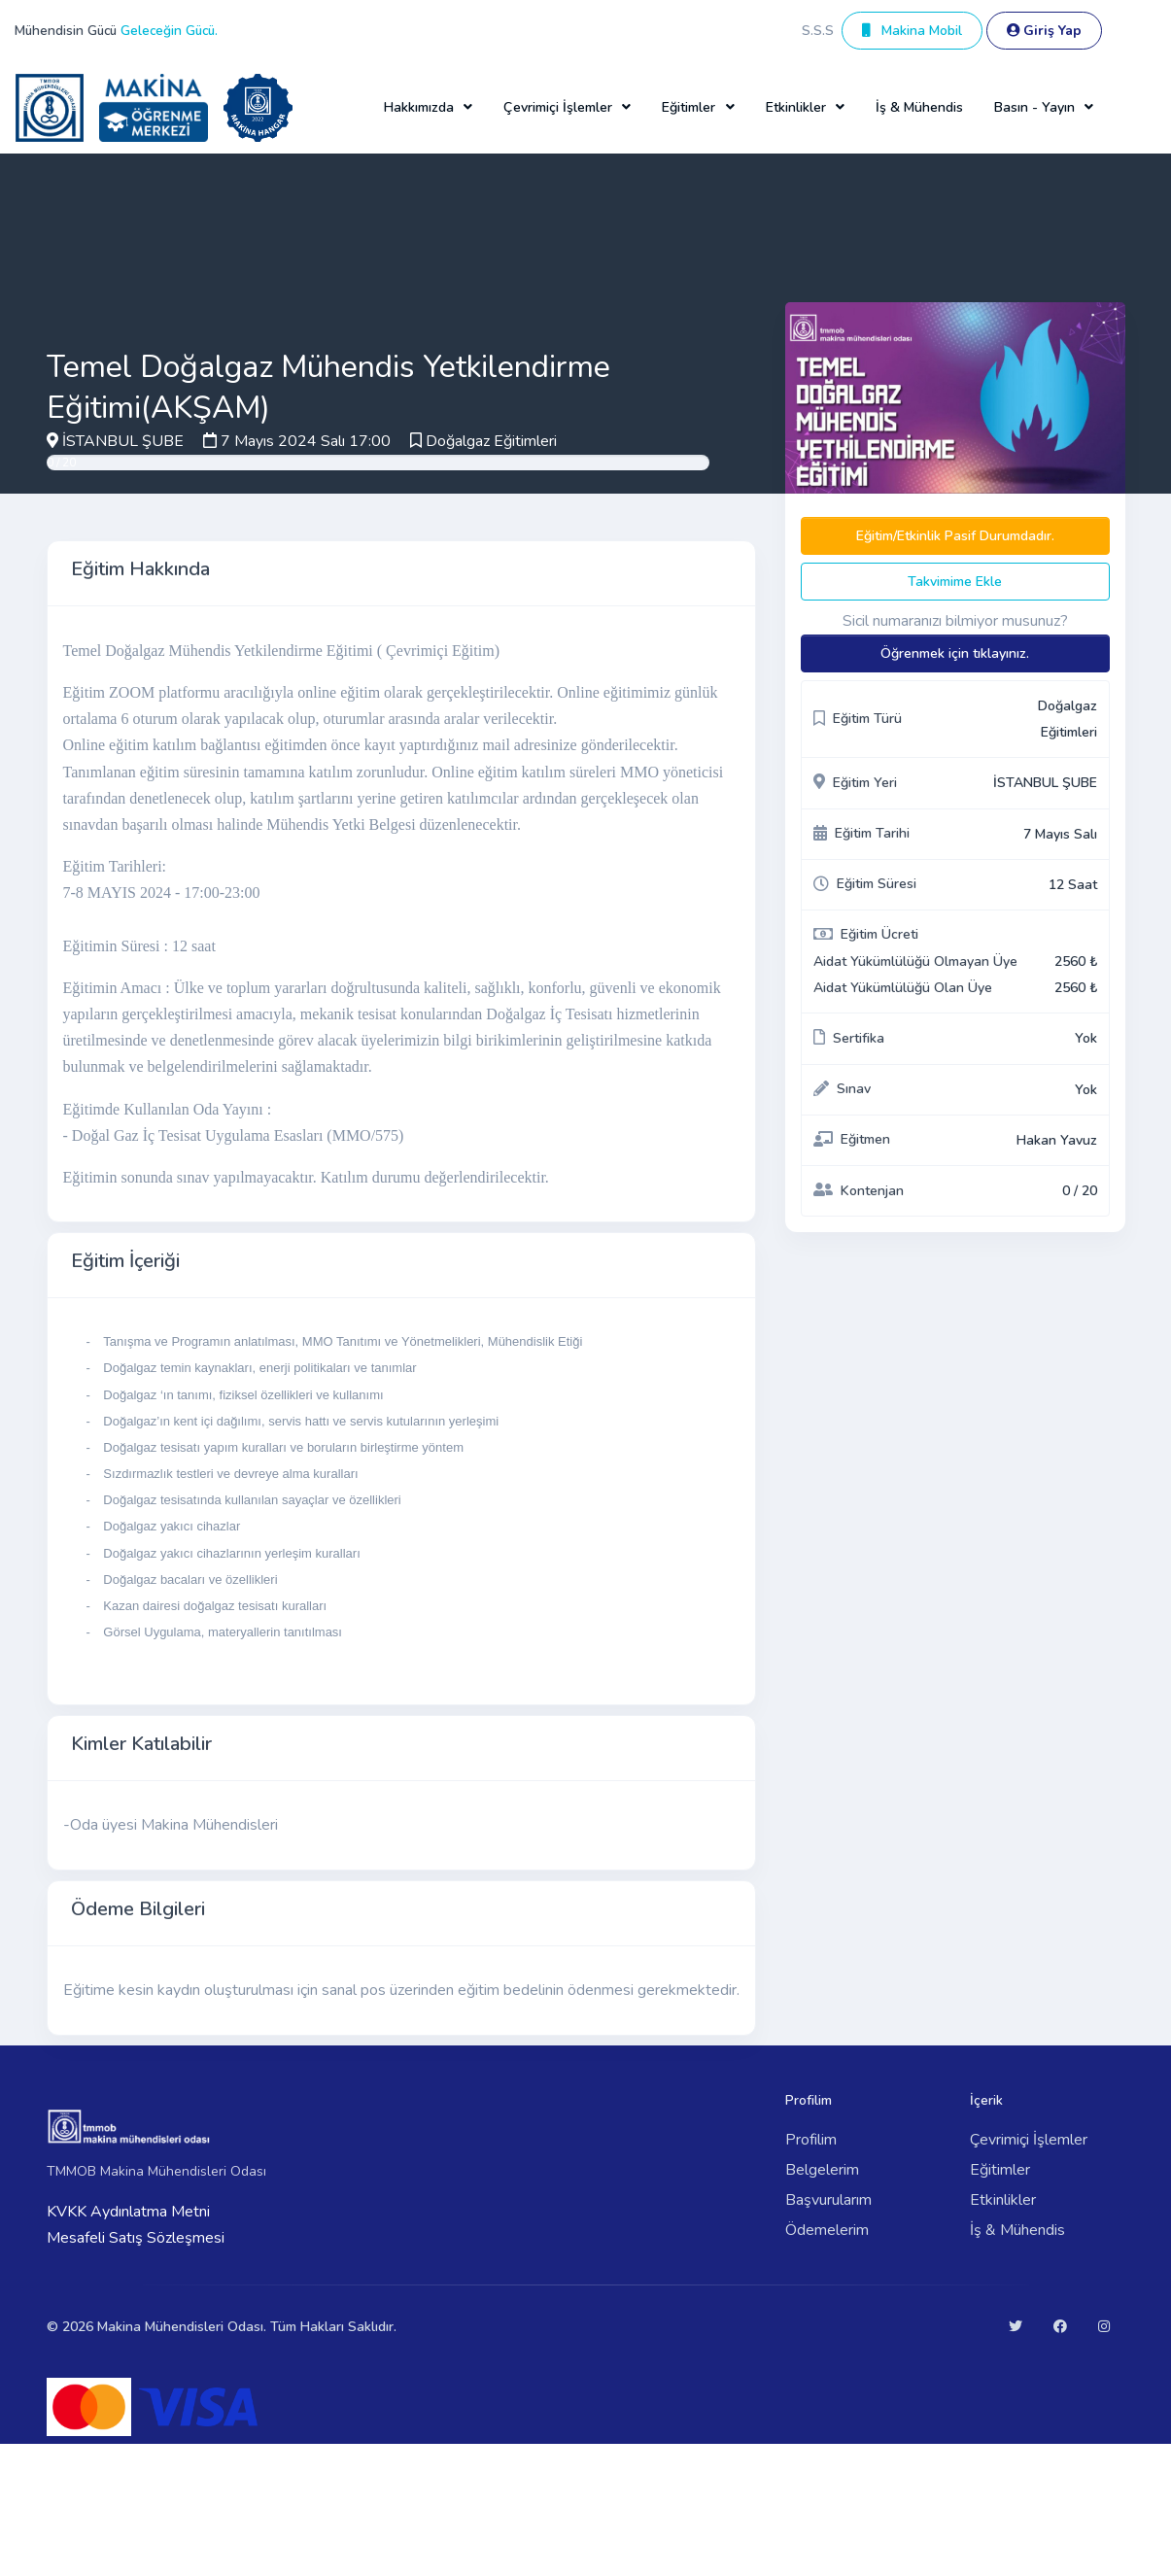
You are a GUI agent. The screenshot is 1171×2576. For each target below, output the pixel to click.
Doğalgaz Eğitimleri (491, 441)
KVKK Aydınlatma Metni (128, 2211)
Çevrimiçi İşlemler (1028, 2139)
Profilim (811, 2139)
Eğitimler (1000, 2170)
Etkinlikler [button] (796, 107)
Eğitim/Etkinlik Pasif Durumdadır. (955, 536)
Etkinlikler (1003, 2200)
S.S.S (818, 30)
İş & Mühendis (919, 107)
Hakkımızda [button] (419, 107)
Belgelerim (822, 2170)
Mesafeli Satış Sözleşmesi (135, 2238)
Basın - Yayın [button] (1034, 107)
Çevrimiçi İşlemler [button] (557, 107)
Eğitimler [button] (688, 107)
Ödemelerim (827, 2230)
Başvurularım (828, 2200)
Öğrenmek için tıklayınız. (954, 653)
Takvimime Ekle (955, 581)
